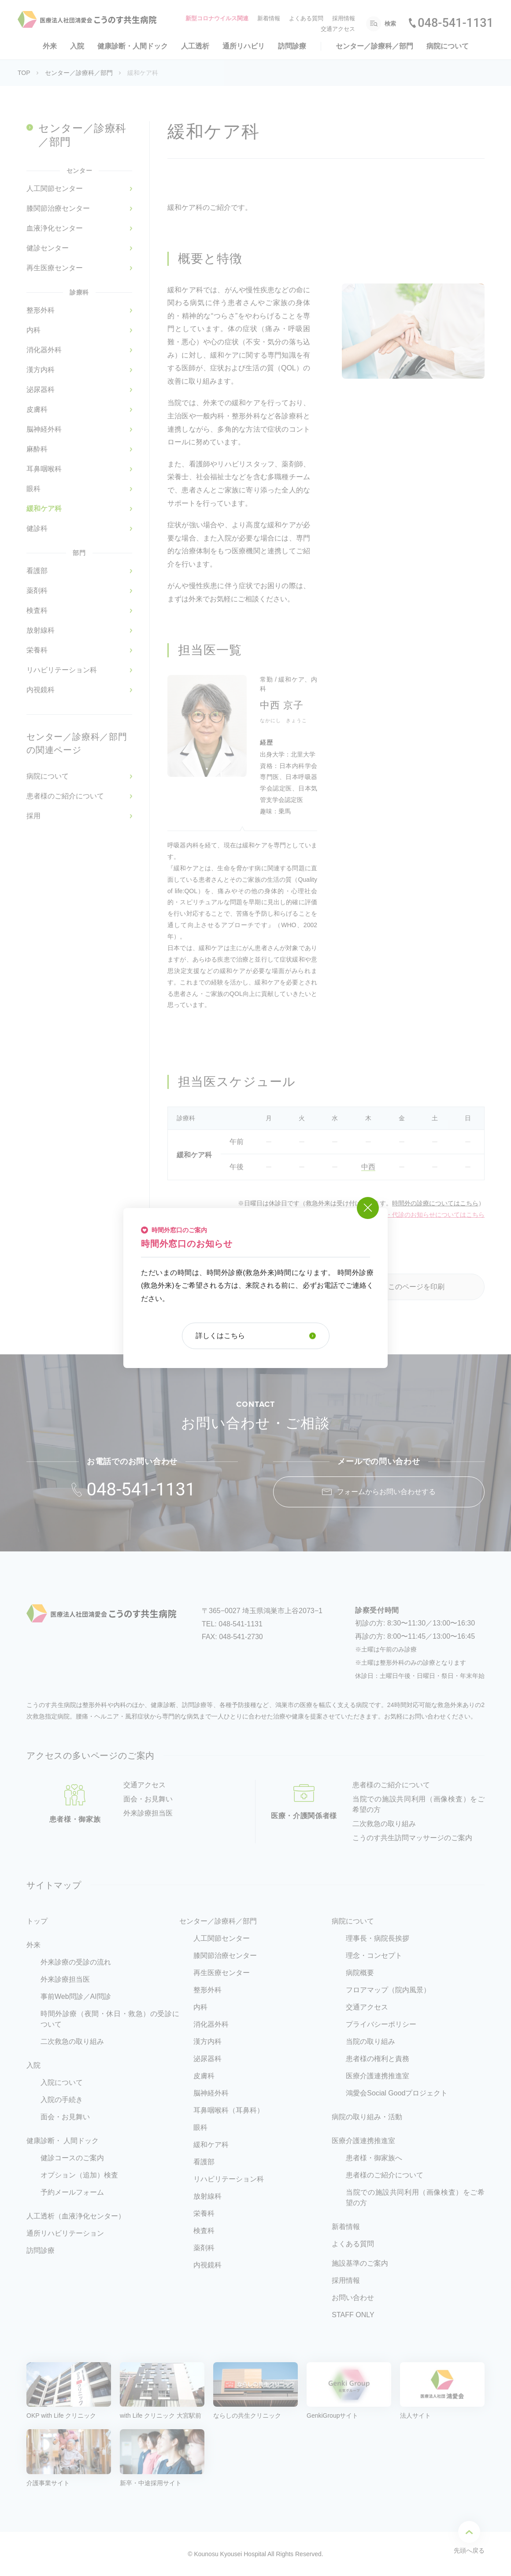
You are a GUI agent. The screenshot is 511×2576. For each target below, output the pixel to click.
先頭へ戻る (469, 2537)
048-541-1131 (455, 23)
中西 (368, 1167)
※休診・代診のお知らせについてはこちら (426, 1214)
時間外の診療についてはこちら (435, 1203)
